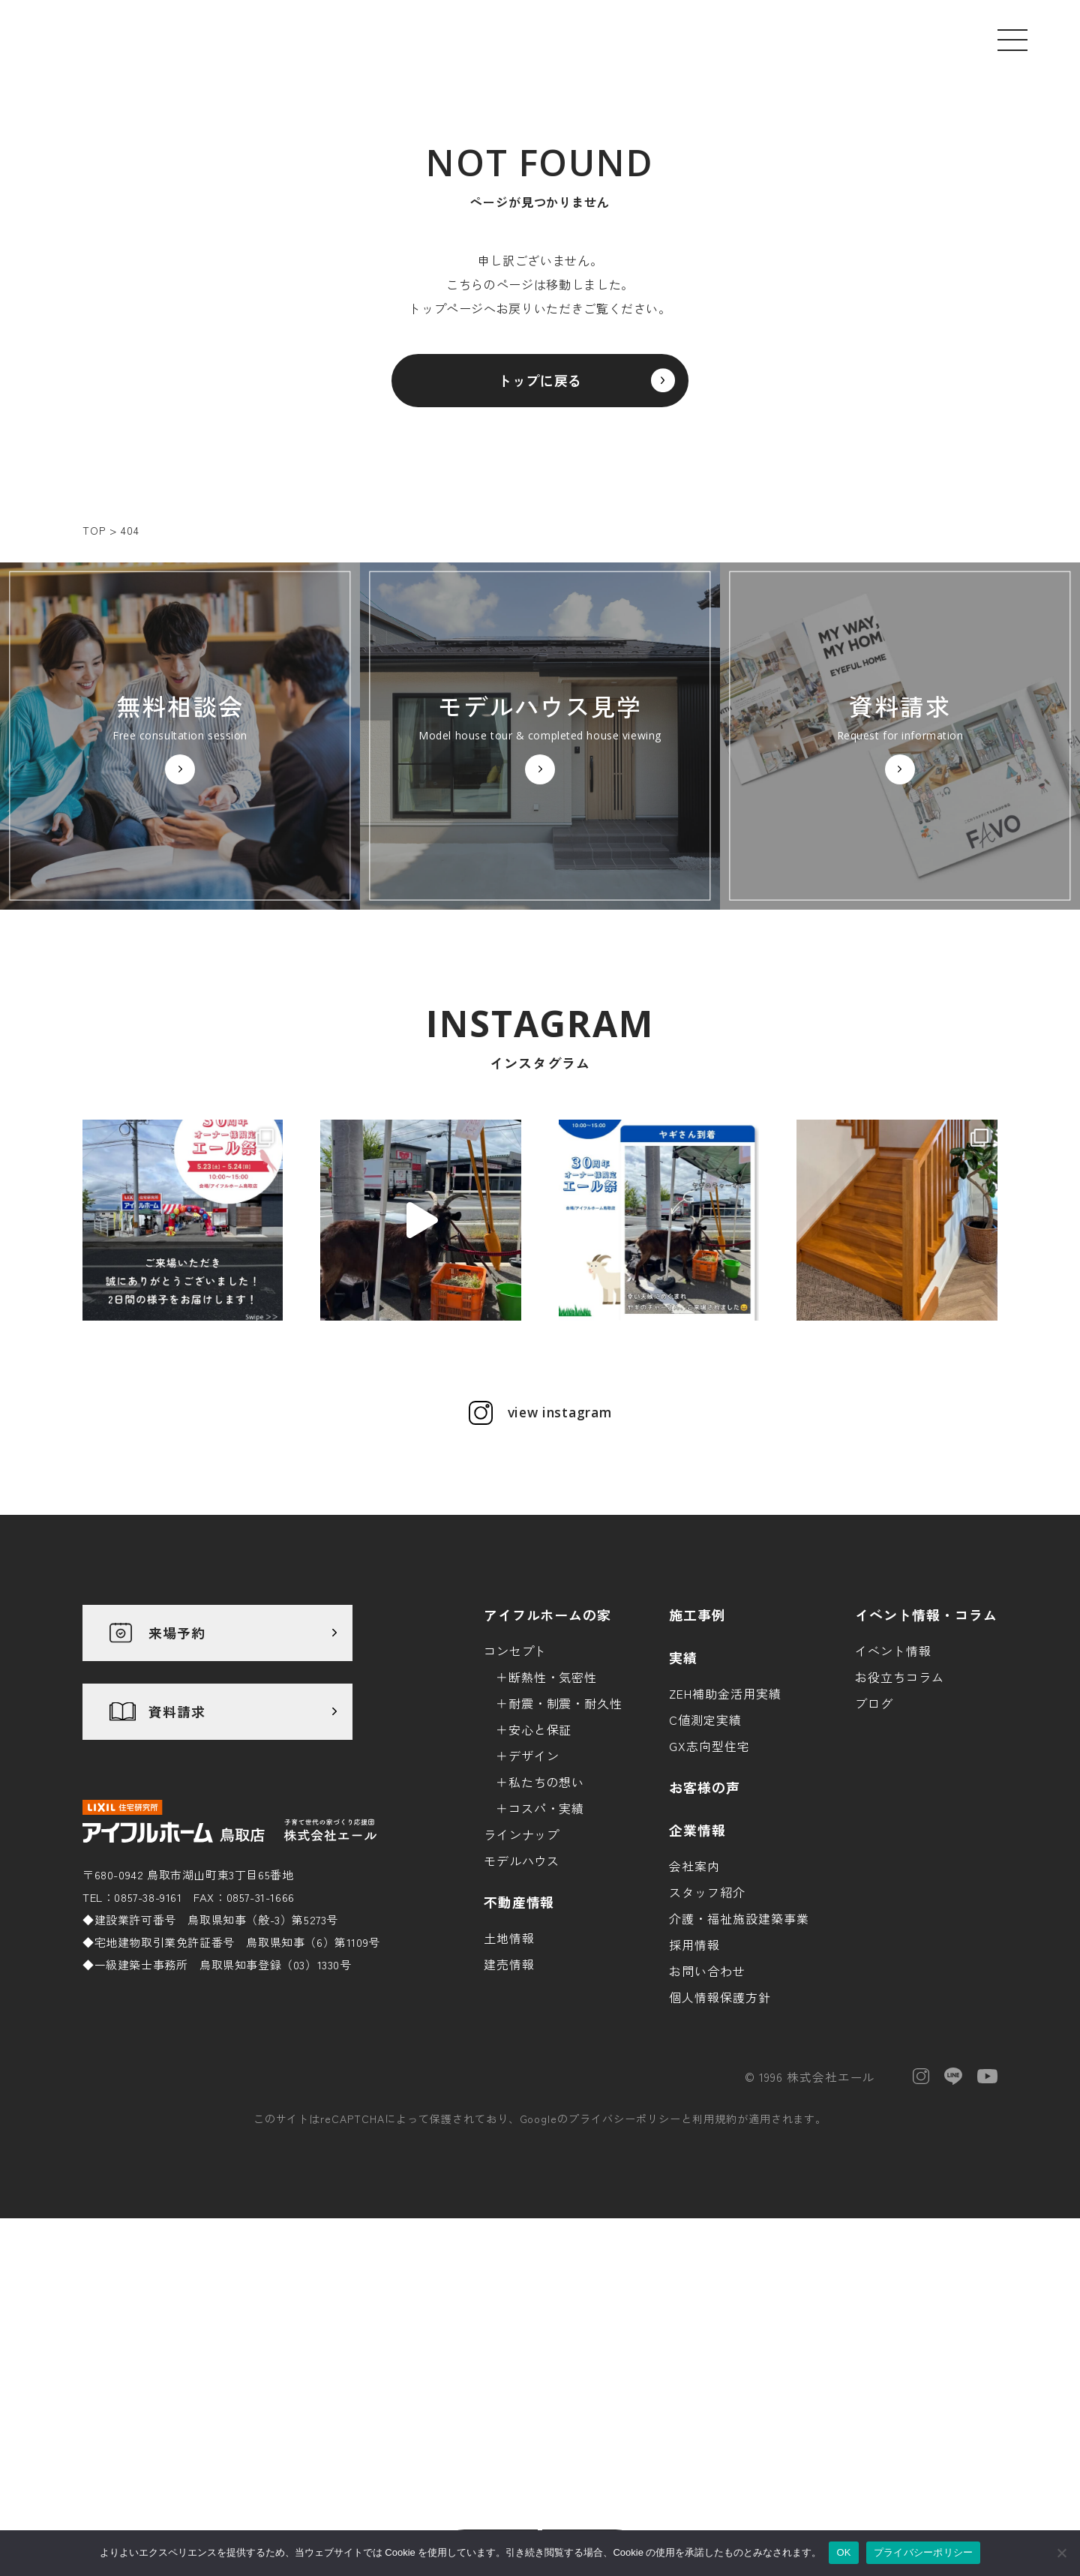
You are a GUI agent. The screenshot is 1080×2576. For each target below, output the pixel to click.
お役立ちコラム (899, 1813)
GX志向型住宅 (709, 1882)
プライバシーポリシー (624, 2255)
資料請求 (177, 1848)
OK (843, 2552)
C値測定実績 (705, 1855)
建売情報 (509, 2100)
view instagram (559, 1549)
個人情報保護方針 (720, 2133)
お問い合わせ (707, 2107)
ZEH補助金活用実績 (725, 1829)
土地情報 (509, 2074)
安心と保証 (540, 1865)
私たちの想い (546, 1918)
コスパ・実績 (546, 1944)
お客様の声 (704, 1923)
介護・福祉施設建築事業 (739, 2054)
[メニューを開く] (1012, 39)
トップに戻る (540, 387)
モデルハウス (522, 1996)
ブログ (874, 1839)
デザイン (534, 1891)
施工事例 (697, 1750)
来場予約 (177, 1769)
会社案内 (694, 2002)
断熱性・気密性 (553, 1813)
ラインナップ (522, 1970)
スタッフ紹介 (707, 2028)
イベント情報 (893, 1786)
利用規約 (714, 2255)
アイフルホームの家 (548, 1750)
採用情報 (694, 2080)
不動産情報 (519, 2037)
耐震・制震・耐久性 (565, 1839)
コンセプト (516, 1786)
